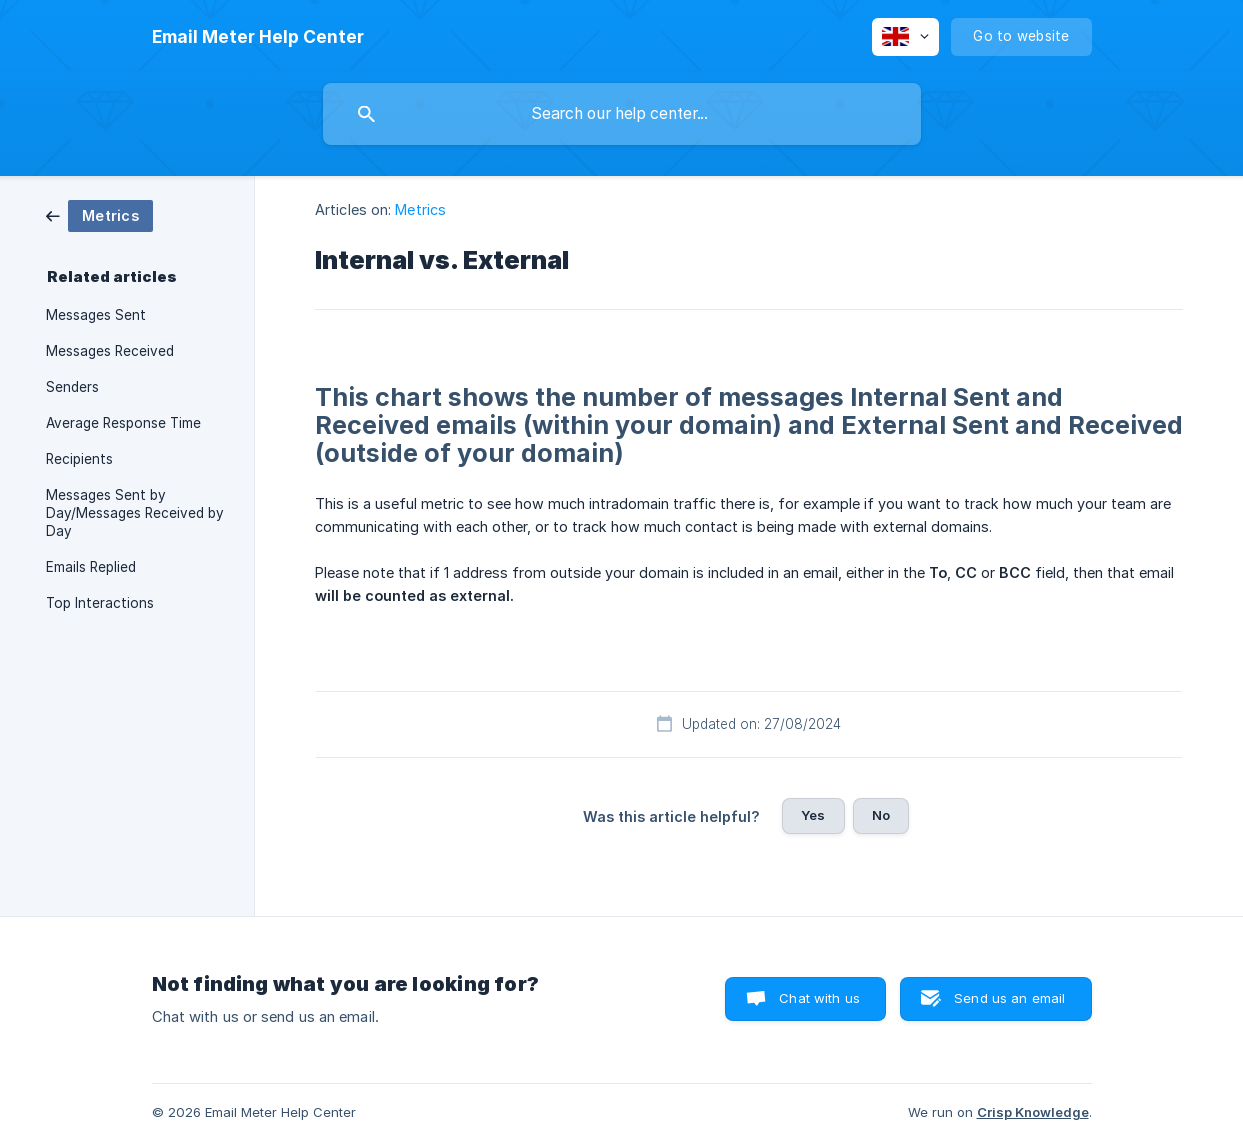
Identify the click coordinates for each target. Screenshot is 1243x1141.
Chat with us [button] (819, 998)
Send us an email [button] (1009, 998)
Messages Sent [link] (96, 315)
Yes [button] (813, 815)
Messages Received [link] (110, 351)
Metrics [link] (420, 209)
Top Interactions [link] (100, 603)
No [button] (881, 815)
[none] (258, 37)
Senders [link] (72, 387)
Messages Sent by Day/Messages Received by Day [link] (135, 513)
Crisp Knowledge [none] (1033, 1112)
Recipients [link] (79, 459)
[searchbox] (622, 114)
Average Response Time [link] (123, 423)
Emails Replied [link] (91, 567)
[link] (99, 214)
